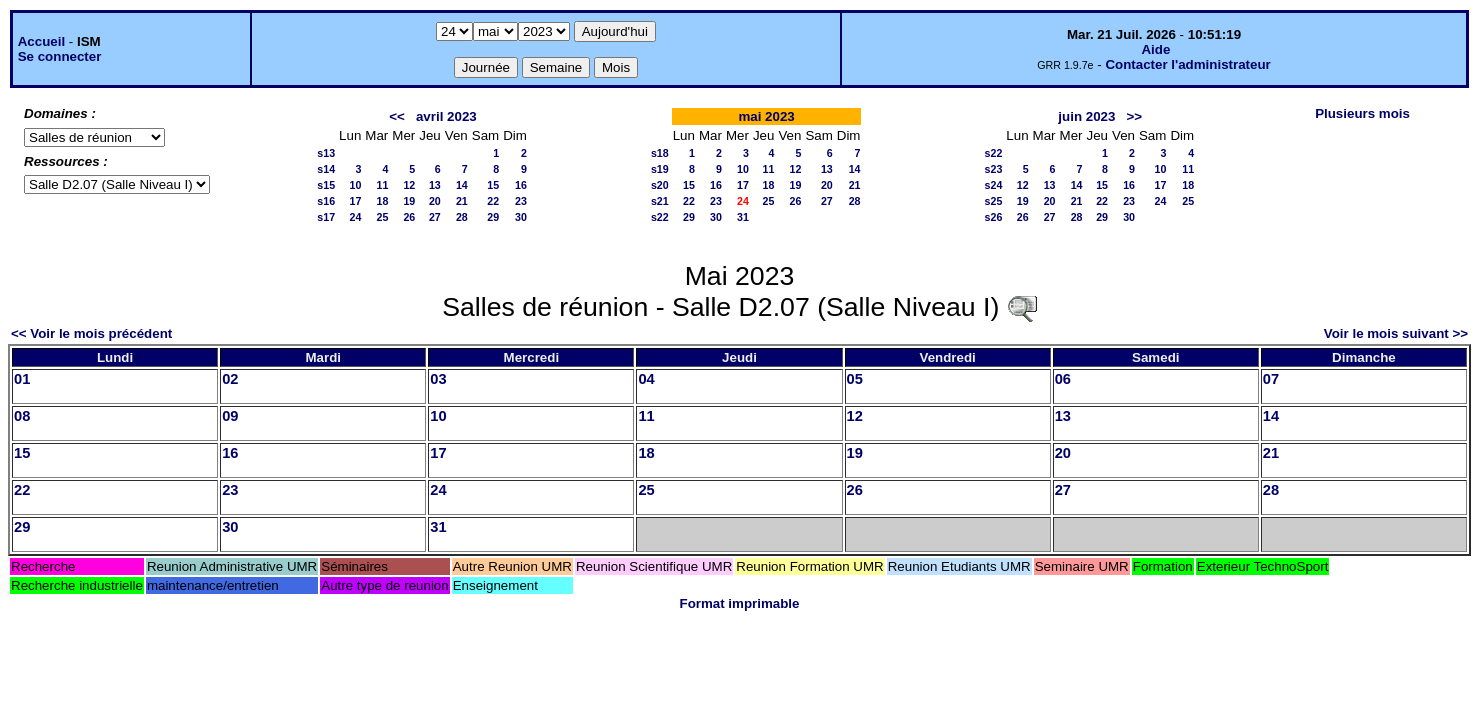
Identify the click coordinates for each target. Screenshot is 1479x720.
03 (438, 379)
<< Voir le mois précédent (91, 333)
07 (1271, 379)
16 (521, 185)
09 (230, 416)
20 (435, 201)
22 (493, 201)
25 (382, 217)
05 (855, 379)
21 (462, 201)
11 (382, 185)
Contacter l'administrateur (1187, 64)
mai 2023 (766, 116)
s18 (660, 153)
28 (462, 217)
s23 (994, 169)
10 (355, 185)
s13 (326, 153)
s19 (660, 169)
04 (646, 379)
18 (382, 201)
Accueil (41, 41)
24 (355, 217)
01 (22, 379)
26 (409, 217)
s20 (660, 185)
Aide (1155, 49)
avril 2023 (446, 116)
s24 (994, 185)
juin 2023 (1086, 116)
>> (1134, 116)
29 (493, 217)
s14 (326, 169)
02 (230, 379)
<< (397, 116)
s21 (660, 201)
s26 (994, 217)
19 (409, 201)
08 (22, 416)
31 (743, 217)
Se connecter (60, 56)
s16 (326, 201)
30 (521, 217)
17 (355, 201)
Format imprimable (740, 603)
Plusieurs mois (1362, 113)
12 (409, 185)
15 (493, 185)
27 (435, 217)
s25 (994, 201)
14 (462, 185)
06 (1063, 379)
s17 (326, 217)
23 (521, 201)
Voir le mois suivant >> (1396, 333)
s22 (660, 217)
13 (435, 185)
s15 (326, 185)
